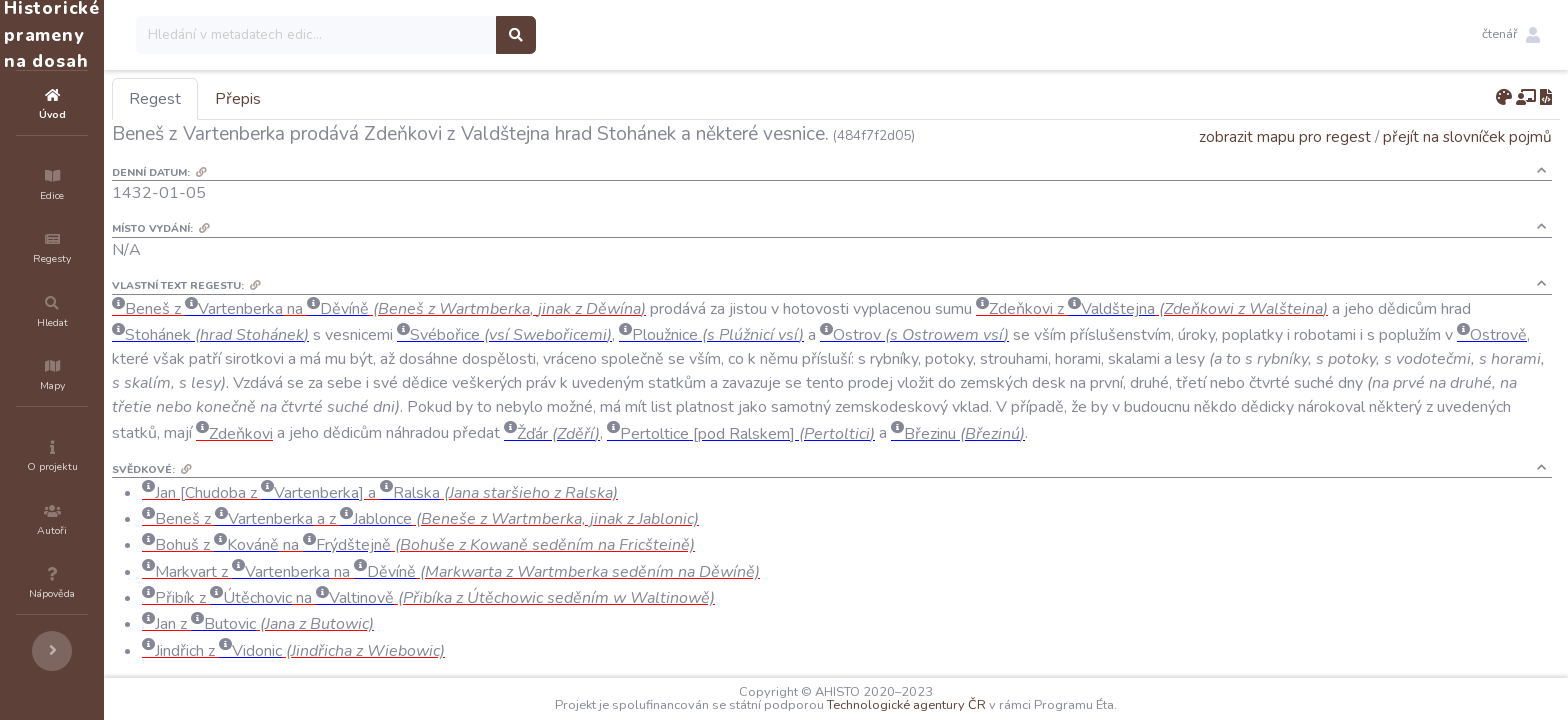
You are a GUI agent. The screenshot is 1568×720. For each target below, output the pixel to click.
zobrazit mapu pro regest (1285, 136)
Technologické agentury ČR (966, 705)
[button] (1511, 35)
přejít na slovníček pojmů (1467, 136)
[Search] (436, 35)
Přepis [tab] (358, 99)
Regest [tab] (275, 99)
